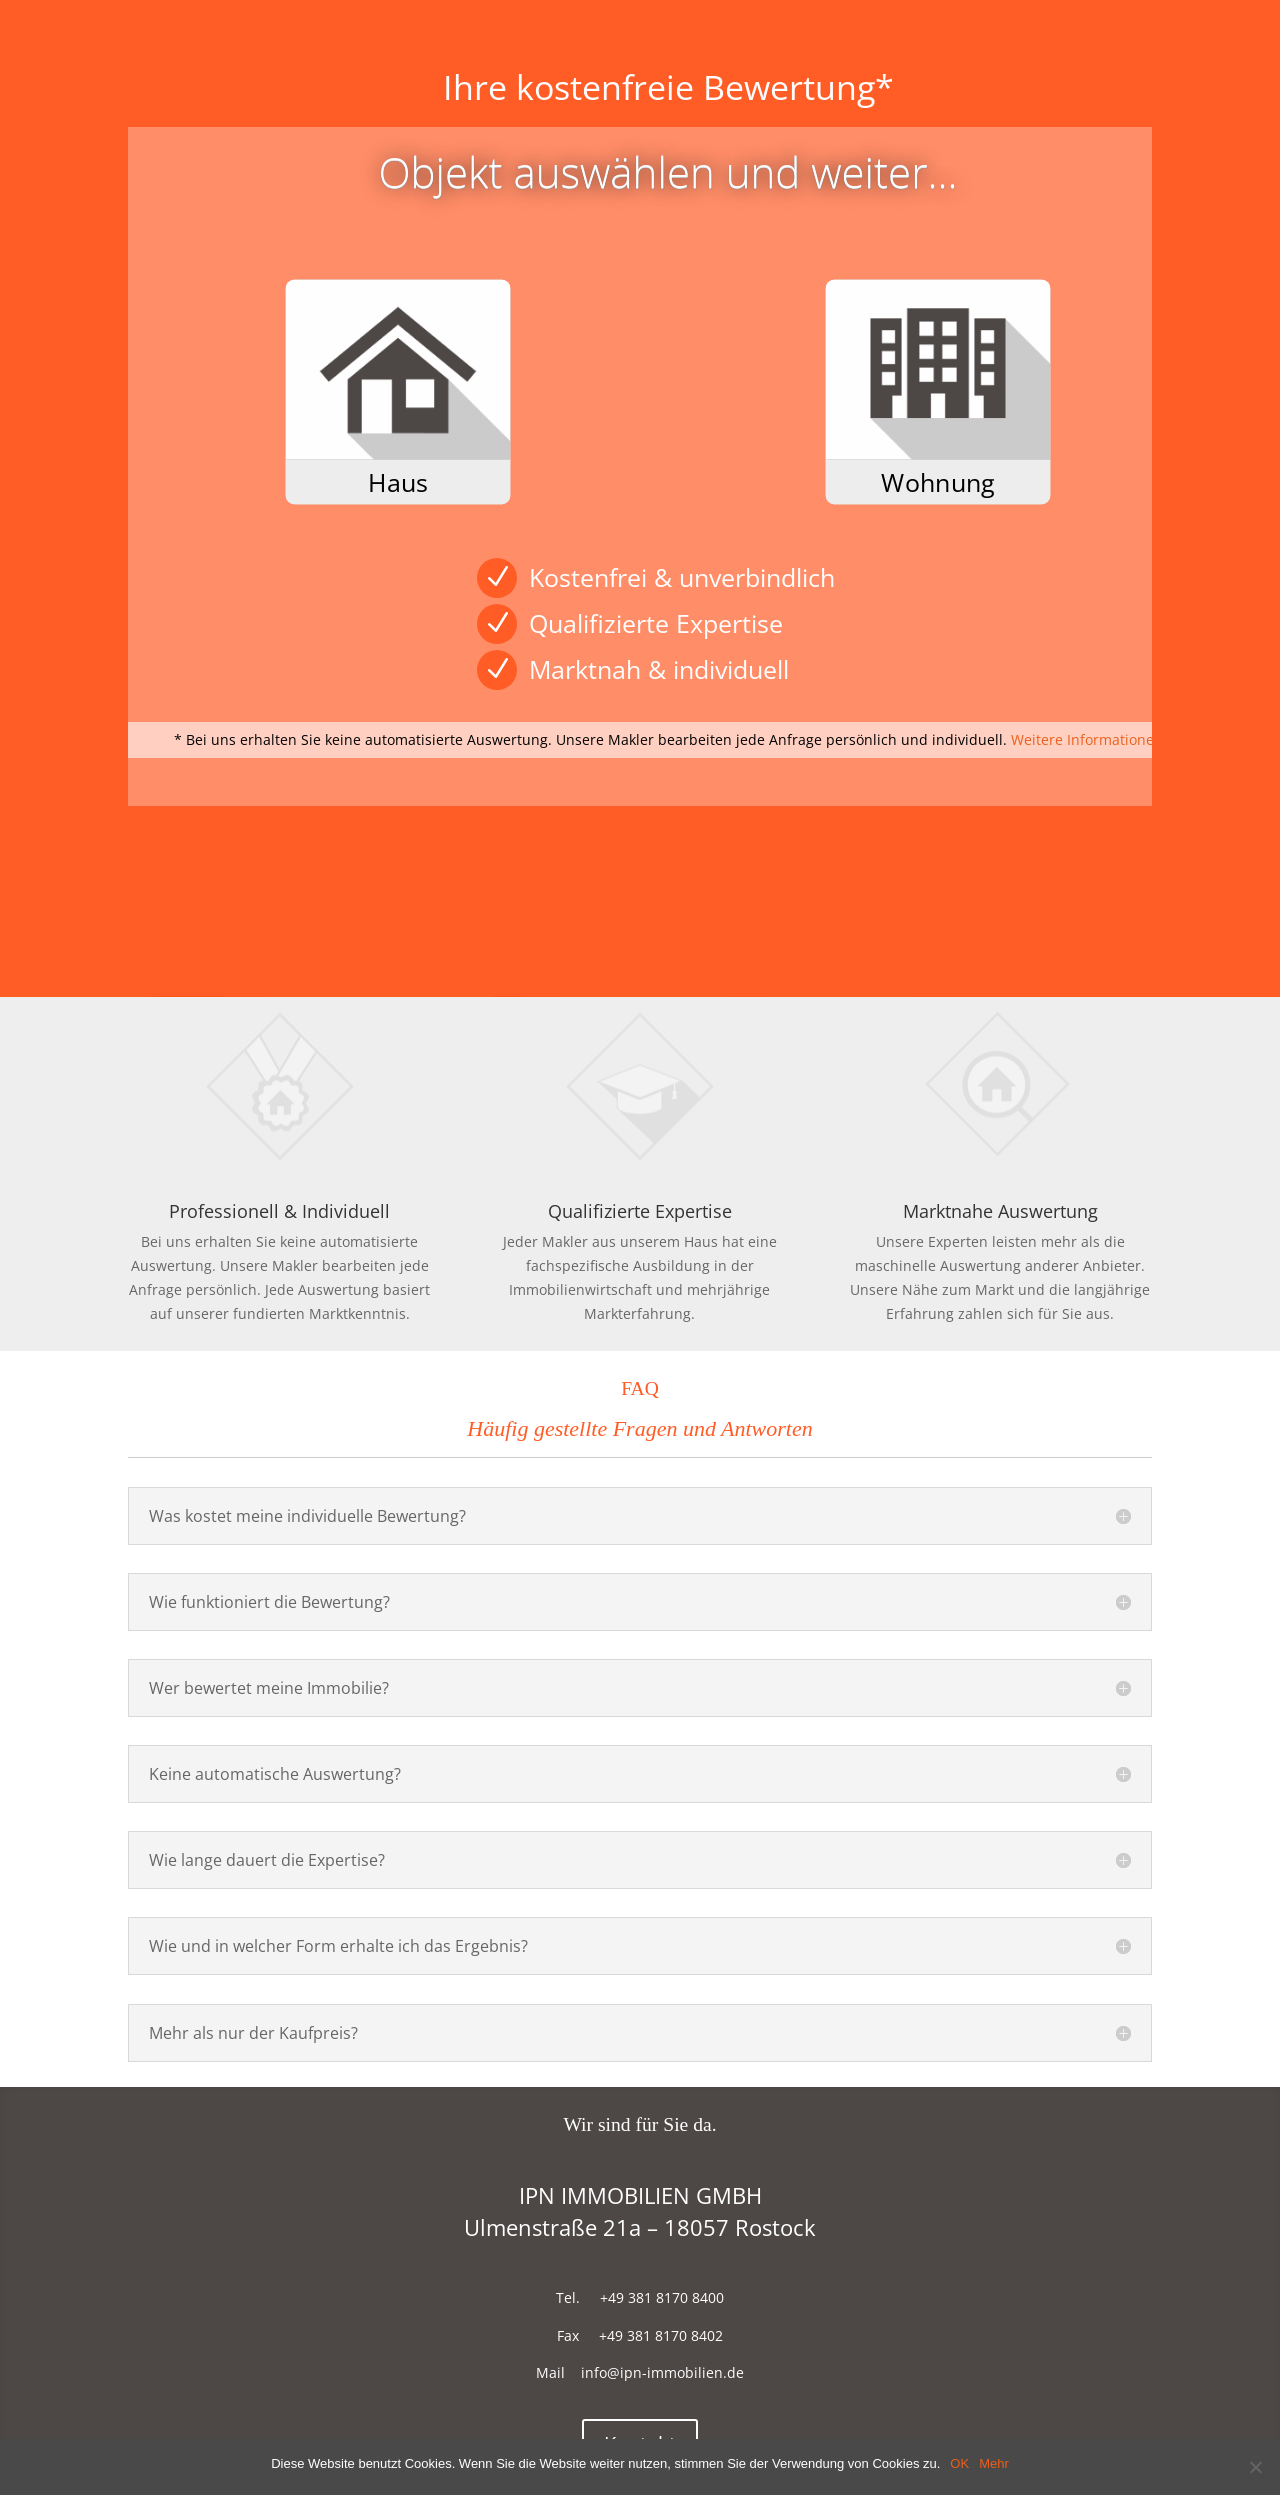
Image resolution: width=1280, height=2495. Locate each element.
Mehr (994, 2463)
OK (959, 2463)
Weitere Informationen (1087, 739)
